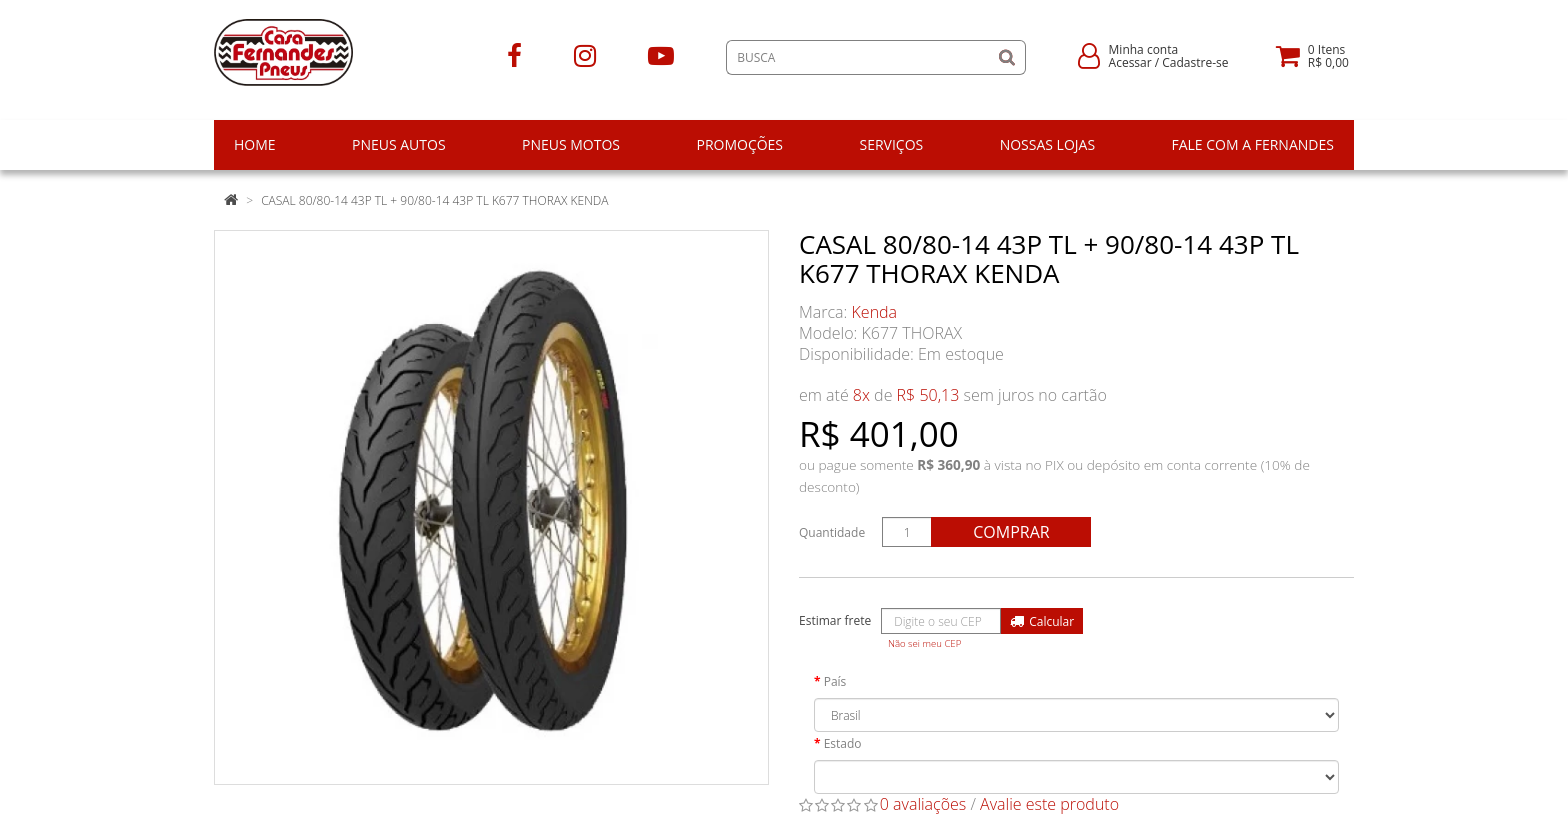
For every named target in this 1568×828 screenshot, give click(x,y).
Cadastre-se (1195, 62)
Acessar (1130, 62)
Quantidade (832, 532)
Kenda (875, 312)
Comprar (1011, 532)
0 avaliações (923, 804)
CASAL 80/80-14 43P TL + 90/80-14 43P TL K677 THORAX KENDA (434, 200)
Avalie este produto (1049, 804)
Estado (843, 743)
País (835, 681)
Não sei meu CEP (924, 643)
